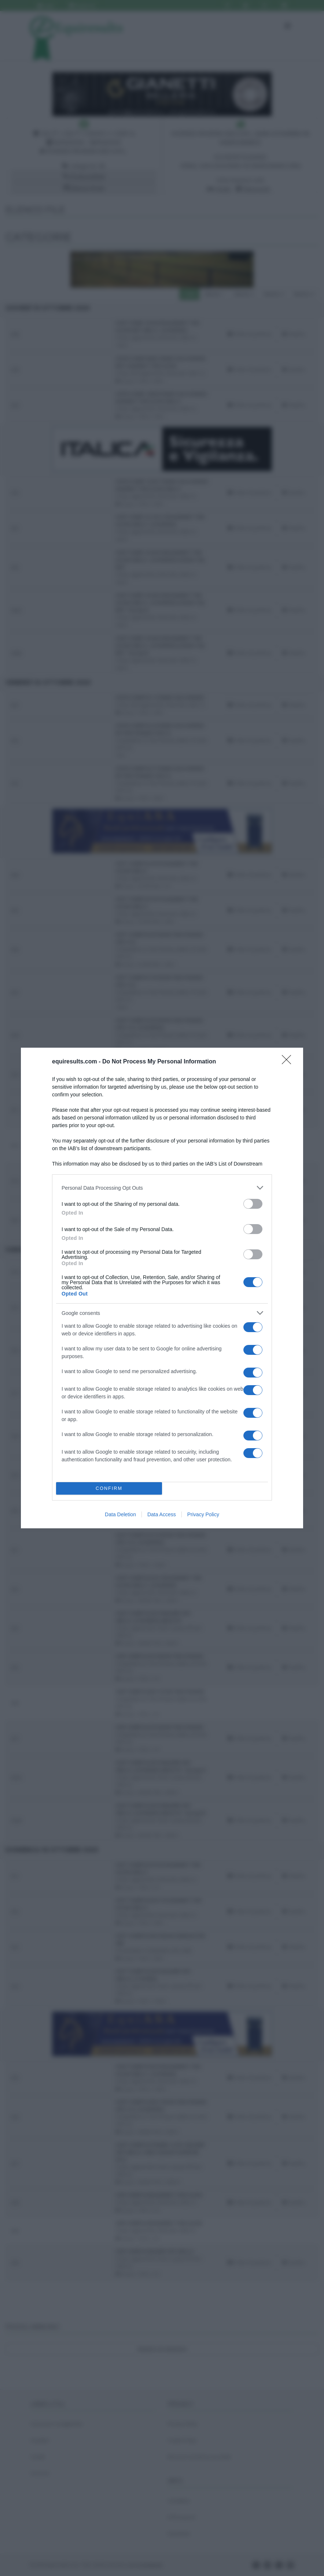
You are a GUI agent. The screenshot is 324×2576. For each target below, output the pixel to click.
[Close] (289, 1062)
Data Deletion (120, 1514)
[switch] (252, 1204)
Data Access (161, 1514)
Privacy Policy (203, 1514)
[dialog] (162, 1288)
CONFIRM (109, 1488)
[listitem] (162, 1188)
